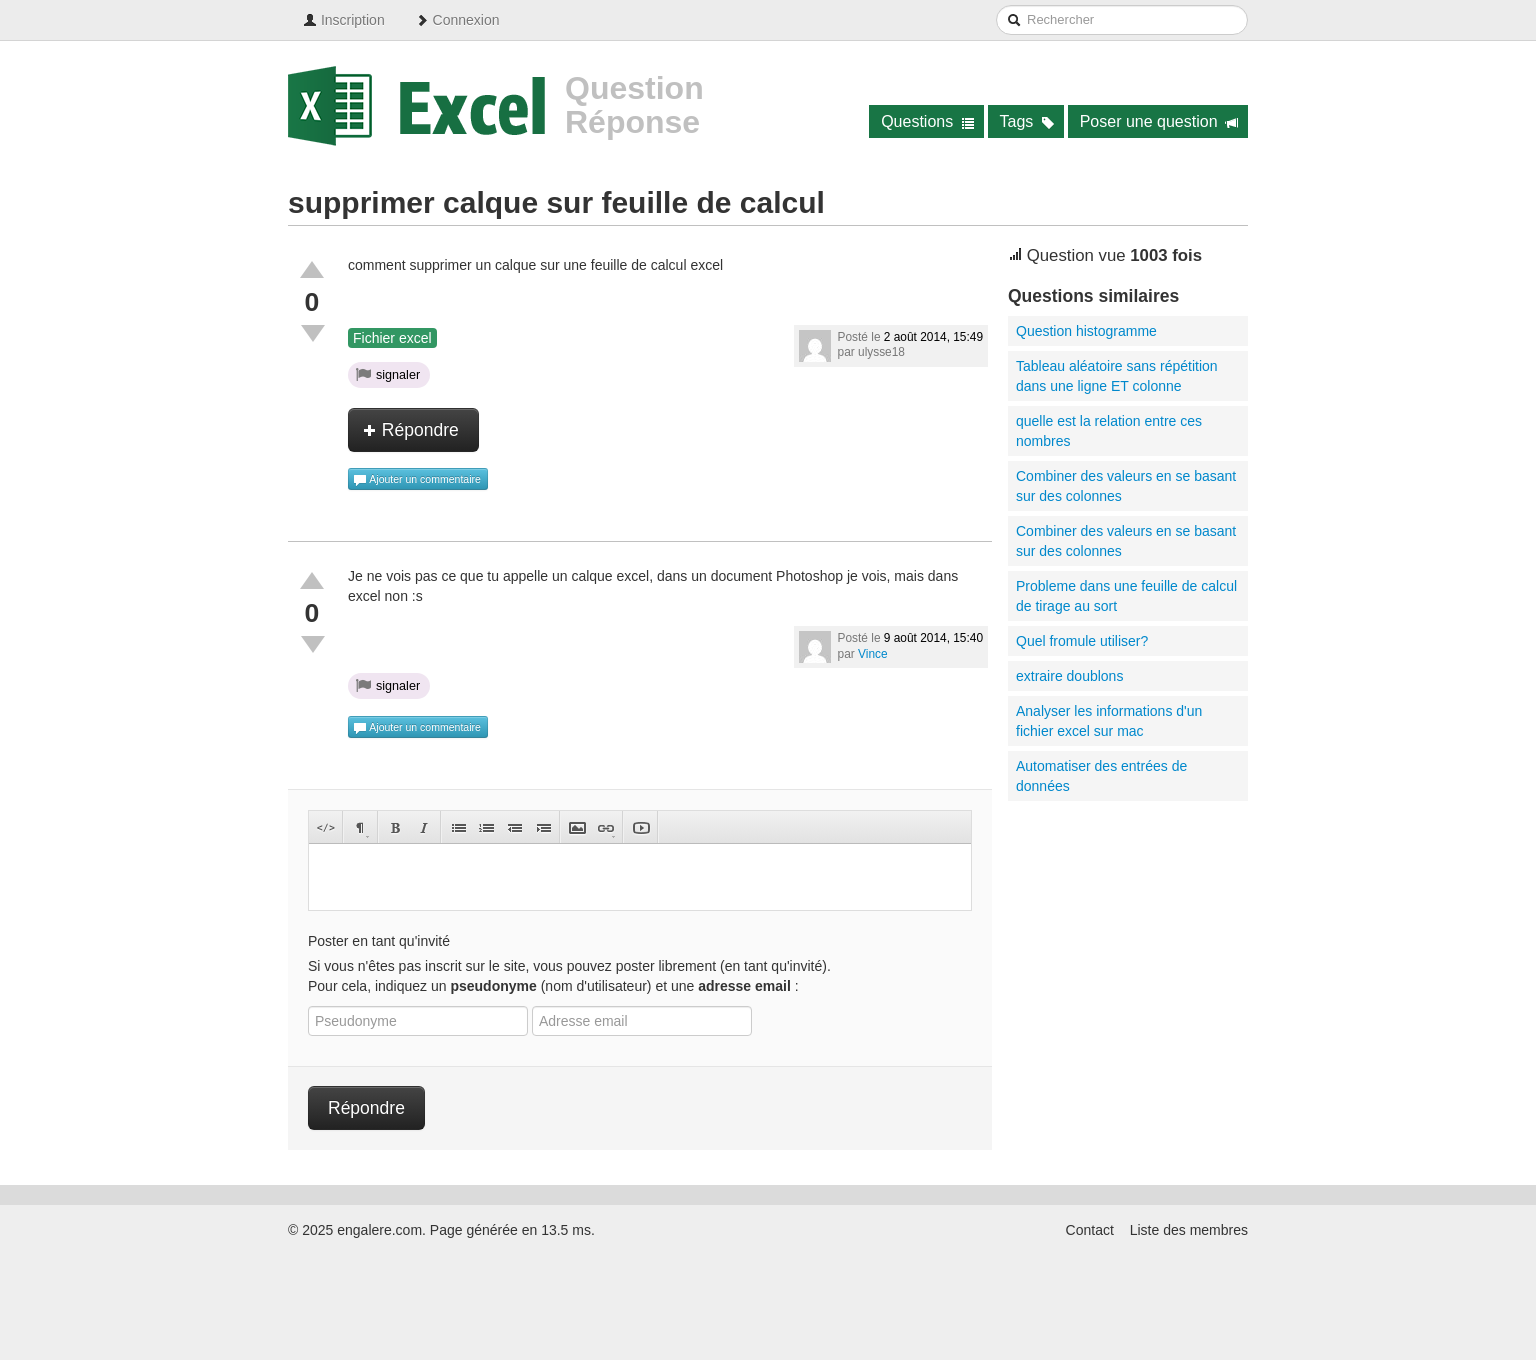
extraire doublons (1069, 676)
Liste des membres (1189, 1230)
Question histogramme (1086, 331)
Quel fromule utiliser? (1082, 641)
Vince (873, 654)
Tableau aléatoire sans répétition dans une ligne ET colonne (1117, 376)
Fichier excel (392, 338)
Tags (1027, 121)
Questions (927, 121)
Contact (1090, 1230)
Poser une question (1159, 121)
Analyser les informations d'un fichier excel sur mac (1109, 721)
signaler (388, 374)
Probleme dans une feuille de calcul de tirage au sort (1126, 596)
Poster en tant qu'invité (379, 941)
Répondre (411, 430)
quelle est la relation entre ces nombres (1109, 431)
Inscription (344, 20)
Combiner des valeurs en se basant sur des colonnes (1126, 486)
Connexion (457, 20)
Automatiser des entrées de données (1101, 776)
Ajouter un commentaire (417, 480)
